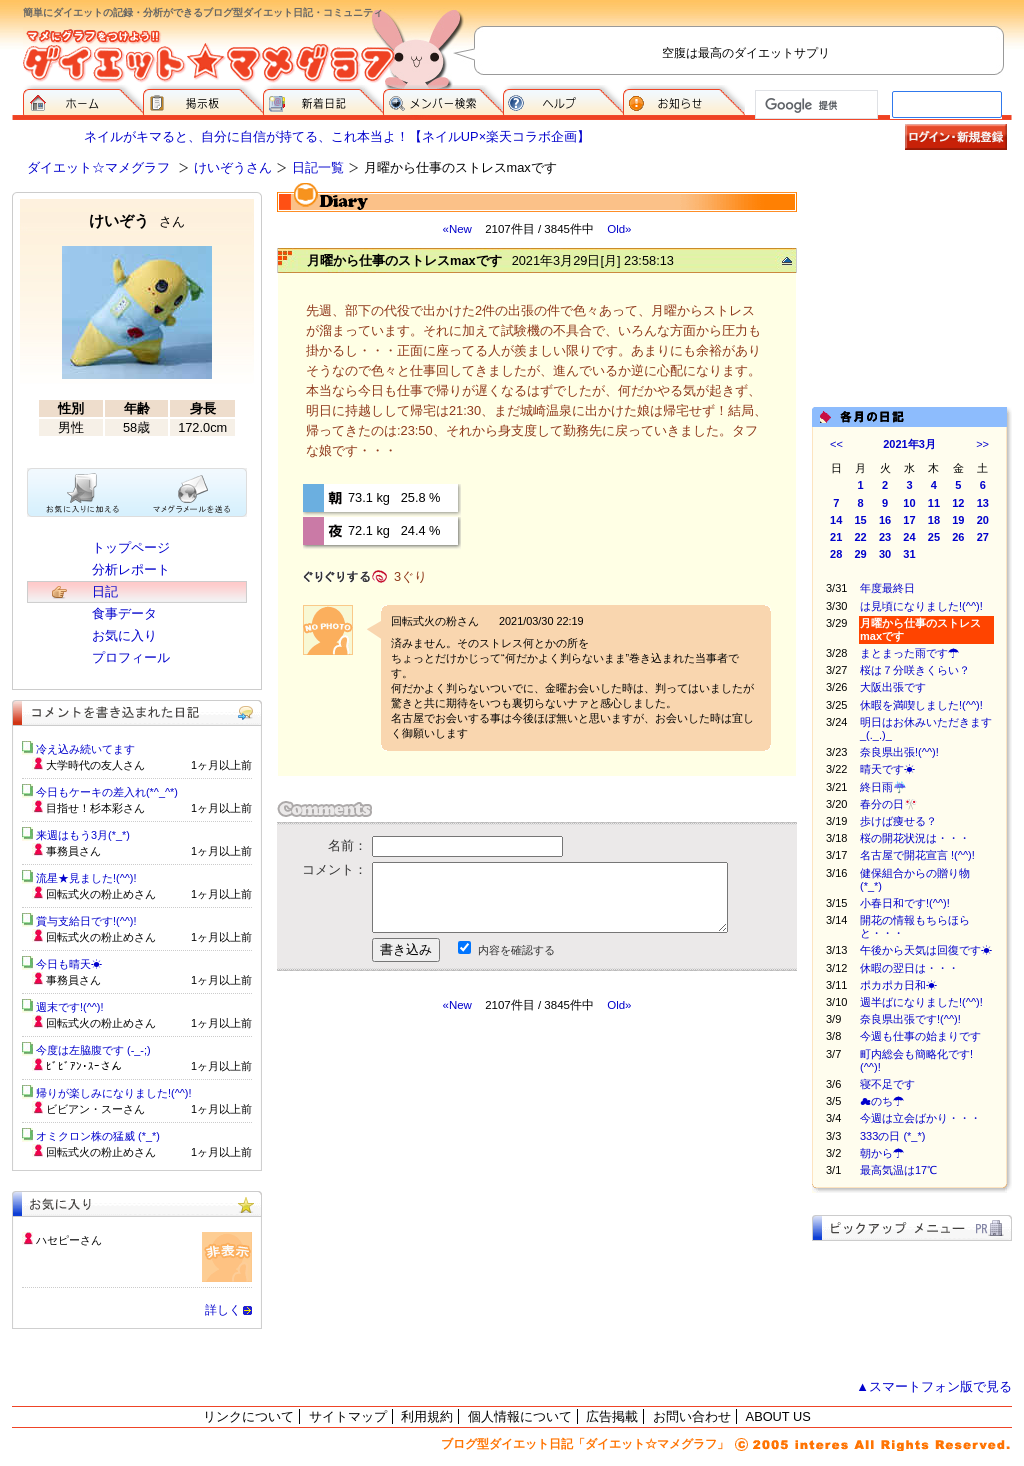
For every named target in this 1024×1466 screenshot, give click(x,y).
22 (861, 537)
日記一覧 (318, 167)
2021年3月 (909, 444)
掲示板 (203, 100)
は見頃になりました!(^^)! (921, 606)
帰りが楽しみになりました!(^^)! (114, 1093)
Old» (619, 229)
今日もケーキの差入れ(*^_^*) (107, 792)
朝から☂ (882, 1153)
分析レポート (131, 569)
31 (909, 554)
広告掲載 (612, 1416)
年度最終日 (887, 588)
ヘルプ (563, 100)
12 (958, 503)
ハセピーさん (69, 1240)
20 (983, 520)
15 (861, 520)
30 (885, 554)
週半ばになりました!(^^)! (921, 1002)
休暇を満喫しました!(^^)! (921, 705)
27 (983, 537)
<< (836, 444)
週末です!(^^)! (70, 1007)
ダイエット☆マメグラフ (98, 167)
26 (958, 537)
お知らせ (684, 100)
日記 (105, 591)
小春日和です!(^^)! (905, 903)
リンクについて (248, 1416)
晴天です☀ (887, 769)
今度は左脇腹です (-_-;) (93, 1050)
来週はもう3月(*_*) (83, 835)
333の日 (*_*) (892, 1136)
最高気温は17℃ (898, 1170)
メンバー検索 (443, 100)
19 (958, 520)
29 (861, 554)
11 (934, 503)
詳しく (223, 1310)
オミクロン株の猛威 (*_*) (98, 1136)
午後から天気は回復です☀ (926, 950)
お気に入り (124, 635)
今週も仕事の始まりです (926, 1036)
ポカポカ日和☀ (898, 985)
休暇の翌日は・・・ (920, 968)
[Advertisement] (465, 1193)
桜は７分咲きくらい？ (915, 670)
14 (836, 520)
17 (909, 520)
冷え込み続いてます (85, 749)
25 (934, 537)
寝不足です (887, 1084)
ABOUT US (778, 1416)
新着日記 (323, 100)
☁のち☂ (882, 1101)
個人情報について (520, 1416)
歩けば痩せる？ (898, 821)
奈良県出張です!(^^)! (910, 1019)
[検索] (814, 105)
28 (836, 554)
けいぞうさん (233, 167)
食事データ (124, 613)
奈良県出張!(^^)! (899, 752)
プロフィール (131, 657)
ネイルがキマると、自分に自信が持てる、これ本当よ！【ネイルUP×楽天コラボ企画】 (337, 136)
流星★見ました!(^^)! (86, 878)
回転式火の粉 (424, 621)
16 (885, 520)
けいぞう (137, 220)
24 (909, 537)
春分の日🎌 (889, 804)
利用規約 (427, 1416)
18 (934, 520)
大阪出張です (893, 687)
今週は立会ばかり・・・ (920, 1118)
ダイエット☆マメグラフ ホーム (83, 100)
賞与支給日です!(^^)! (93, 921)
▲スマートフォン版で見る (934, 1386)
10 (909, 503)
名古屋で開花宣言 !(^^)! (917, 855)
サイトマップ (348, 1416)
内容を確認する (516, 950)
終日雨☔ (883, 787)
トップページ (131, 547)
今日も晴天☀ (69, 964)
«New (456, 229)
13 (983, 503)
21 (836, 537)
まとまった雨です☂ (909, 653)
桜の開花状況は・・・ (915, 838)
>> (982, 444)
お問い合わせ (692, 1416)
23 (885, 537)
